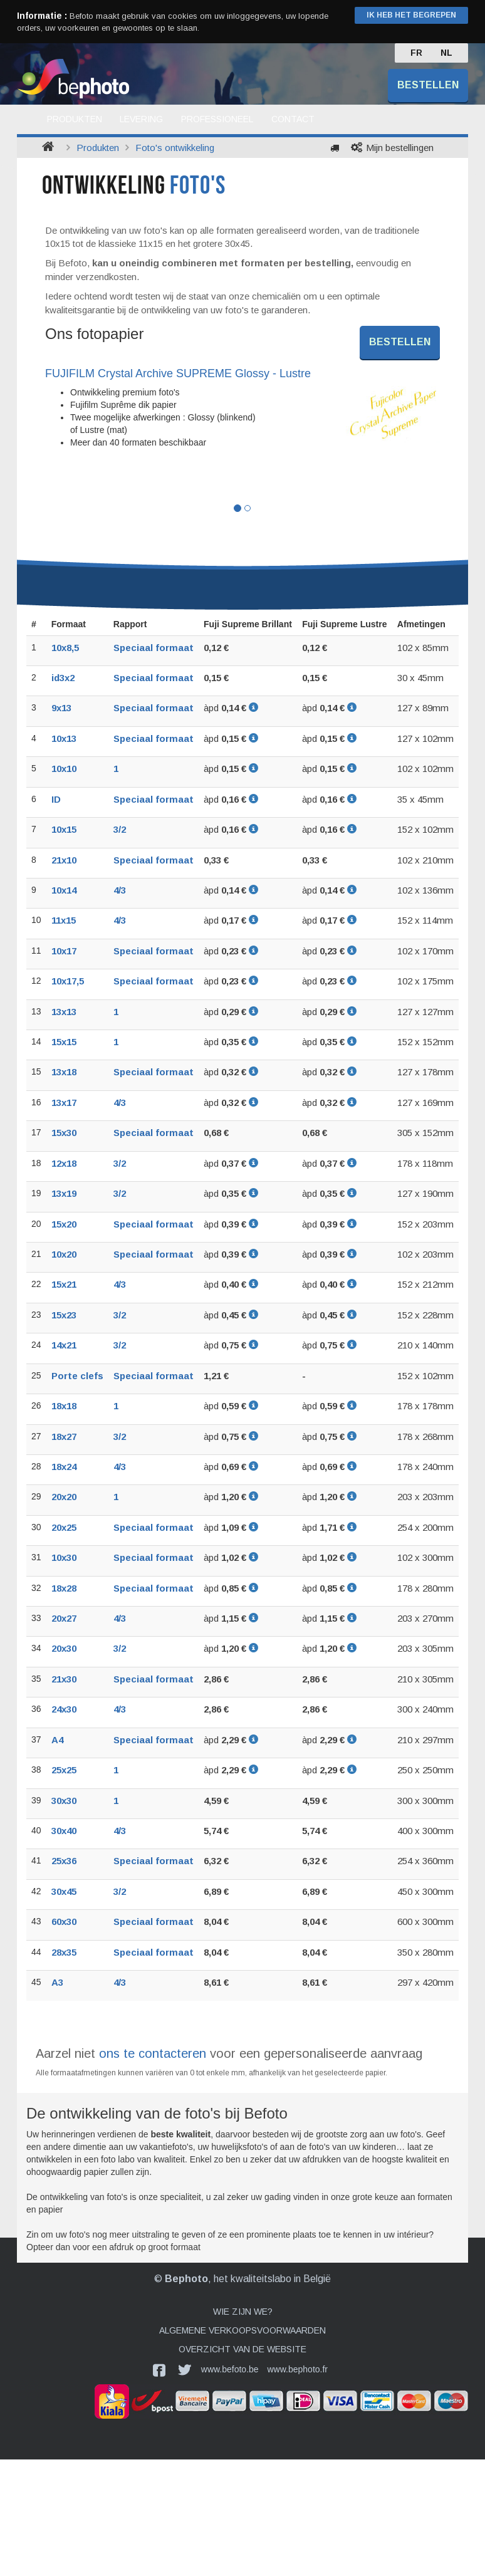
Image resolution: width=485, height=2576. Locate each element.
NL (446, 53)
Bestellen (428, 85)
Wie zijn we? (243, 2312)
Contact (293, 119)
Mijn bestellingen (400, 147)
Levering (141, 119)
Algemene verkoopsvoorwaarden (242, 2330)
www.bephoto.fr (298, 2369)
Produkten (74, 119)
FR (416, 53)
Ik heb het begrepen (411, 15)
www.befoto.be (230, 2369)
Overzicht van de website (242, 2349)
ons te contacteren (152, 2053)
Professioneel (217, 119)
